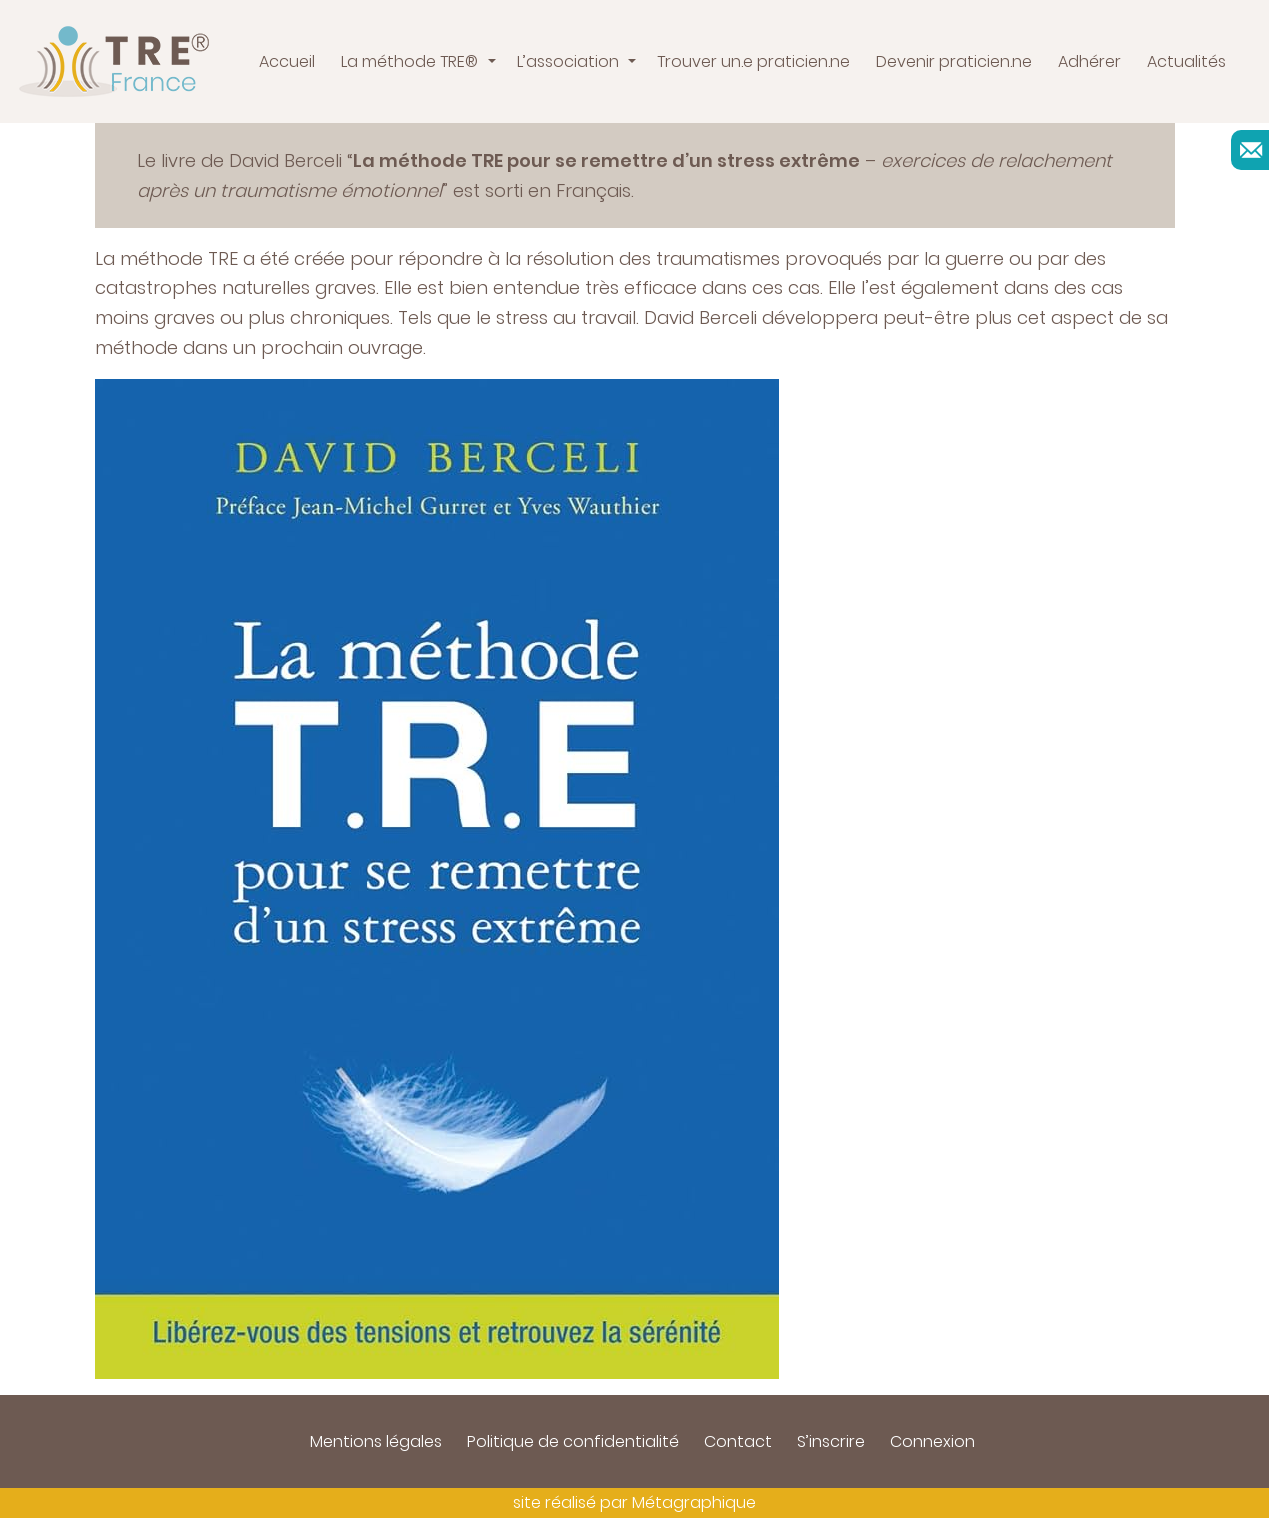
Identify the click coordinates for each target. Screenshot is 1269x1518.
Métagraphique (694, 1502)
